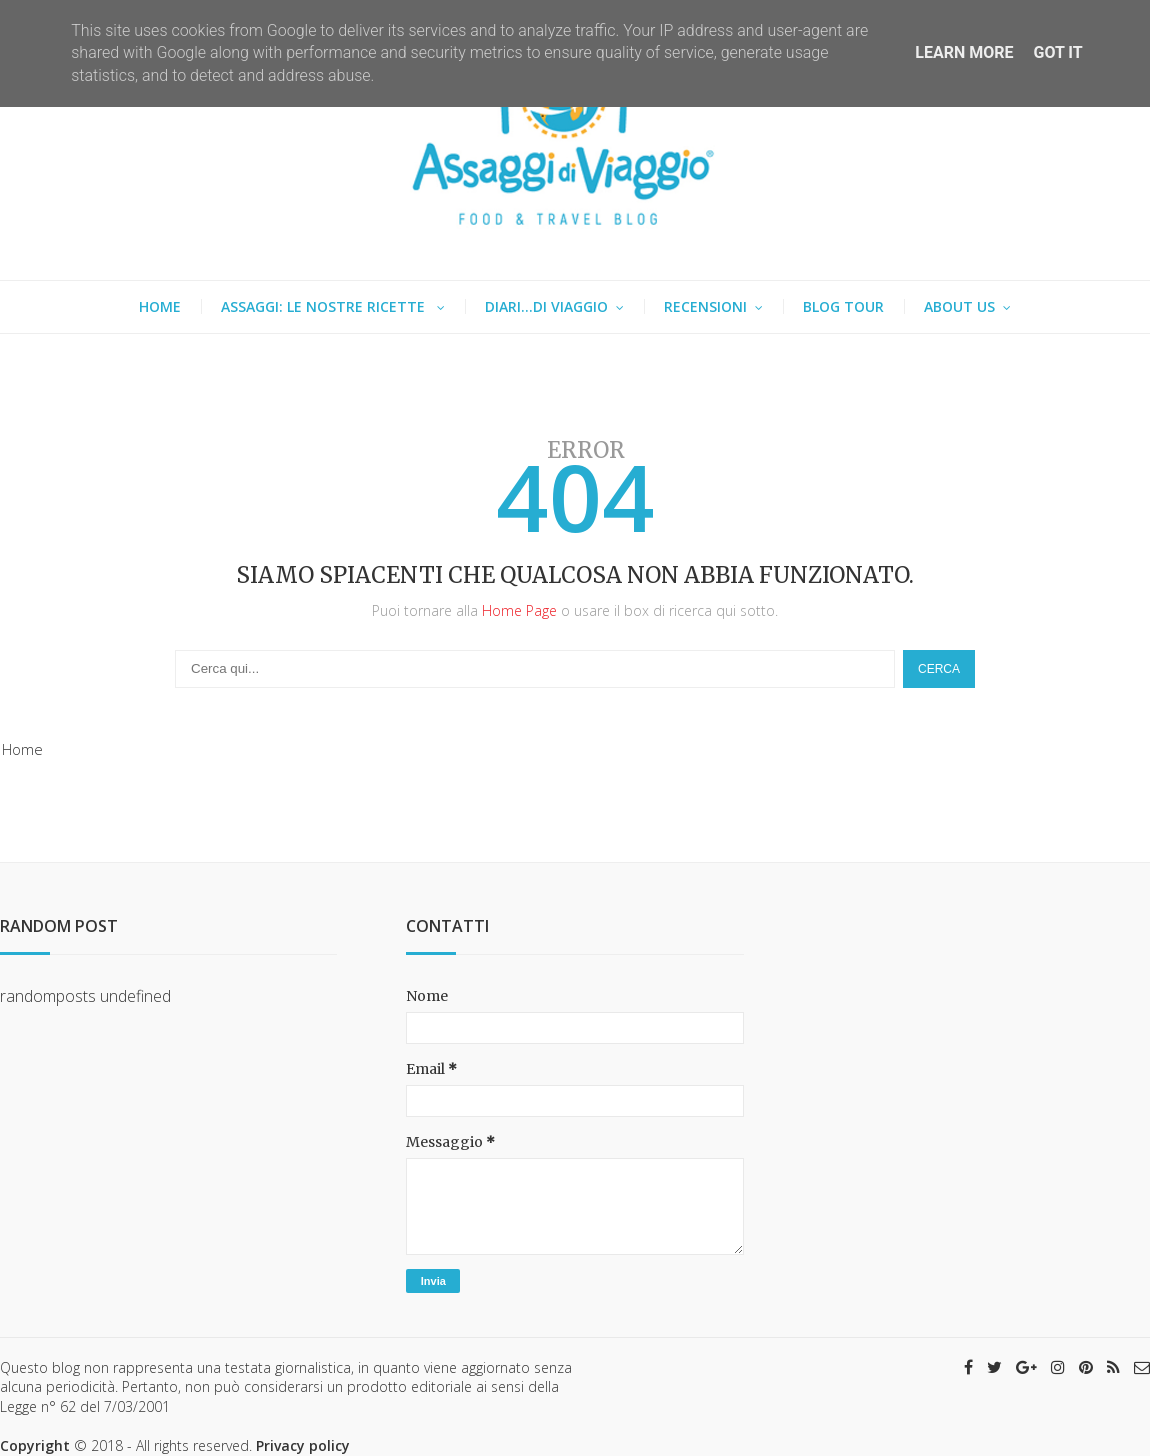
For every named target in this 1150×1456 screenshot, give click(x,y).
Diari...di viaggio (546, 306)
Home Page (519, 610)
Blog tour (843, 306)
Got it (1057, 52)
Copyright (35, 1445)
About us (959, 306)
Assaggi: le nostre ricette (325, 306)
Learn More (964, 52)
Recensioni (705, 306)
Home (160, 306)
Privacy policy (303, 1445)
